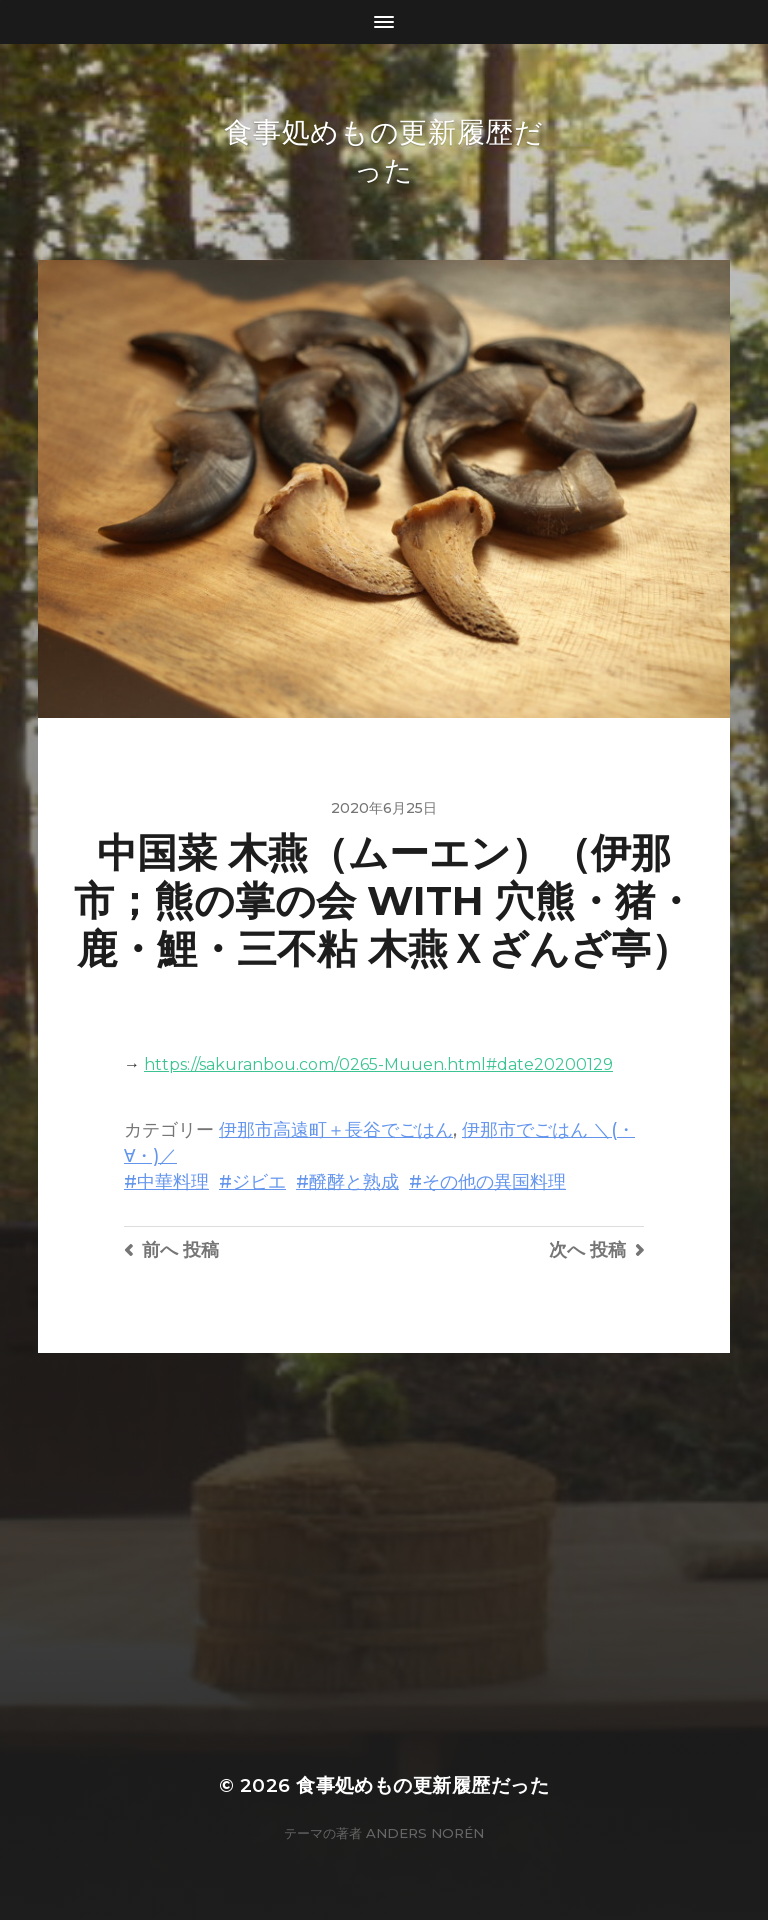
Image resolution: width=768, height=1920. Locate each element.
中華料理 (173, 1181)
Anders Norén (425, 1833)
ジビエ (259, 1181)
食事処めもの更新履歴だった (422, 1785)
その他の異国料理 (494, 1181)
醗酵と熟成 (354, 1181)
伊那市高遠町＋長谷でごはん (336, 1129)
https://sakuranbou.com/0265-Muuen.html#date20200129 (378, 1064)
